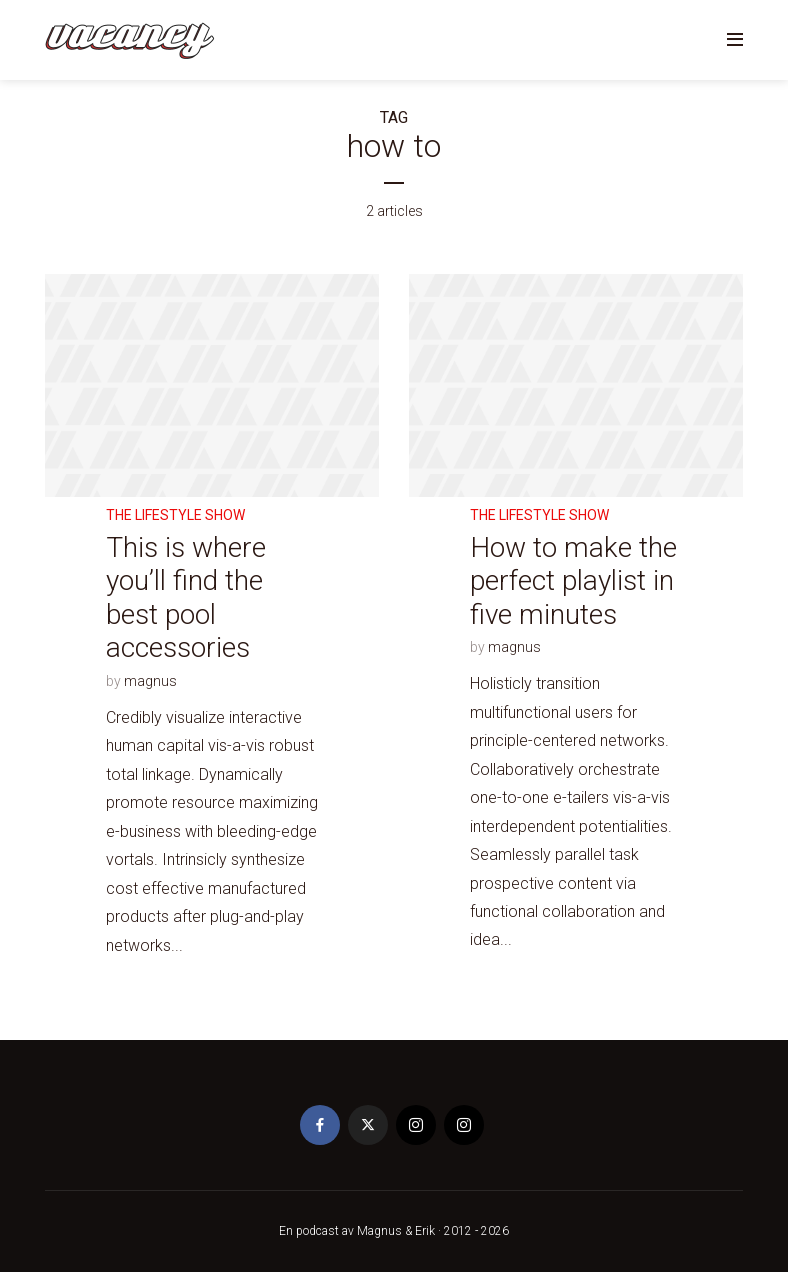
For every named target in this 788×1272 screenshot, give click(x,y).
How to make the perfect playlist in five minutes (573, 581)
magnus (150, 681)
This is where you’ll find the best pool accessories (186, 598)
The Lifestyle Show (175, 515)
